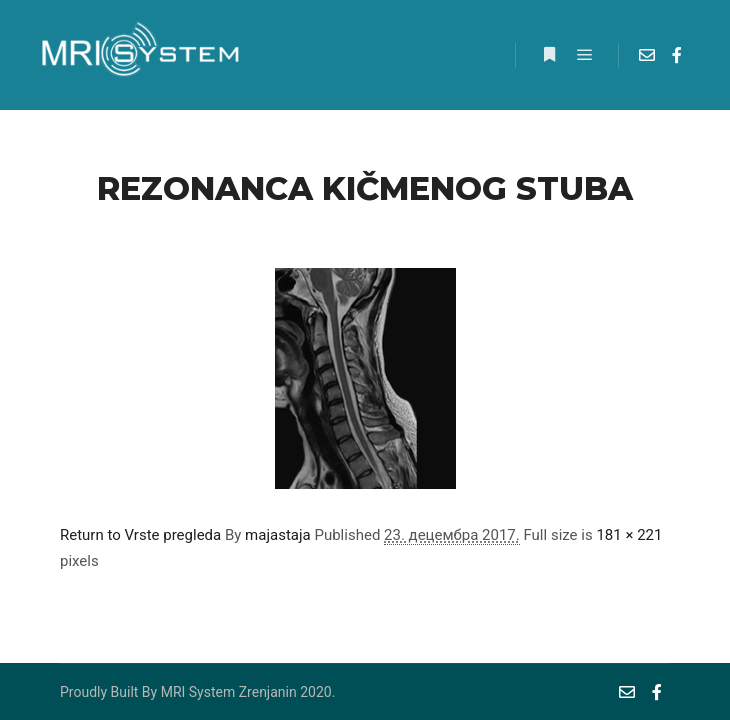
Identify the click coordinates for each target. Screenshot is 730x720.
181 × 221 (629, 535)
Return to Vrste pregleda (140, 535)
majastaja (278, 535)
